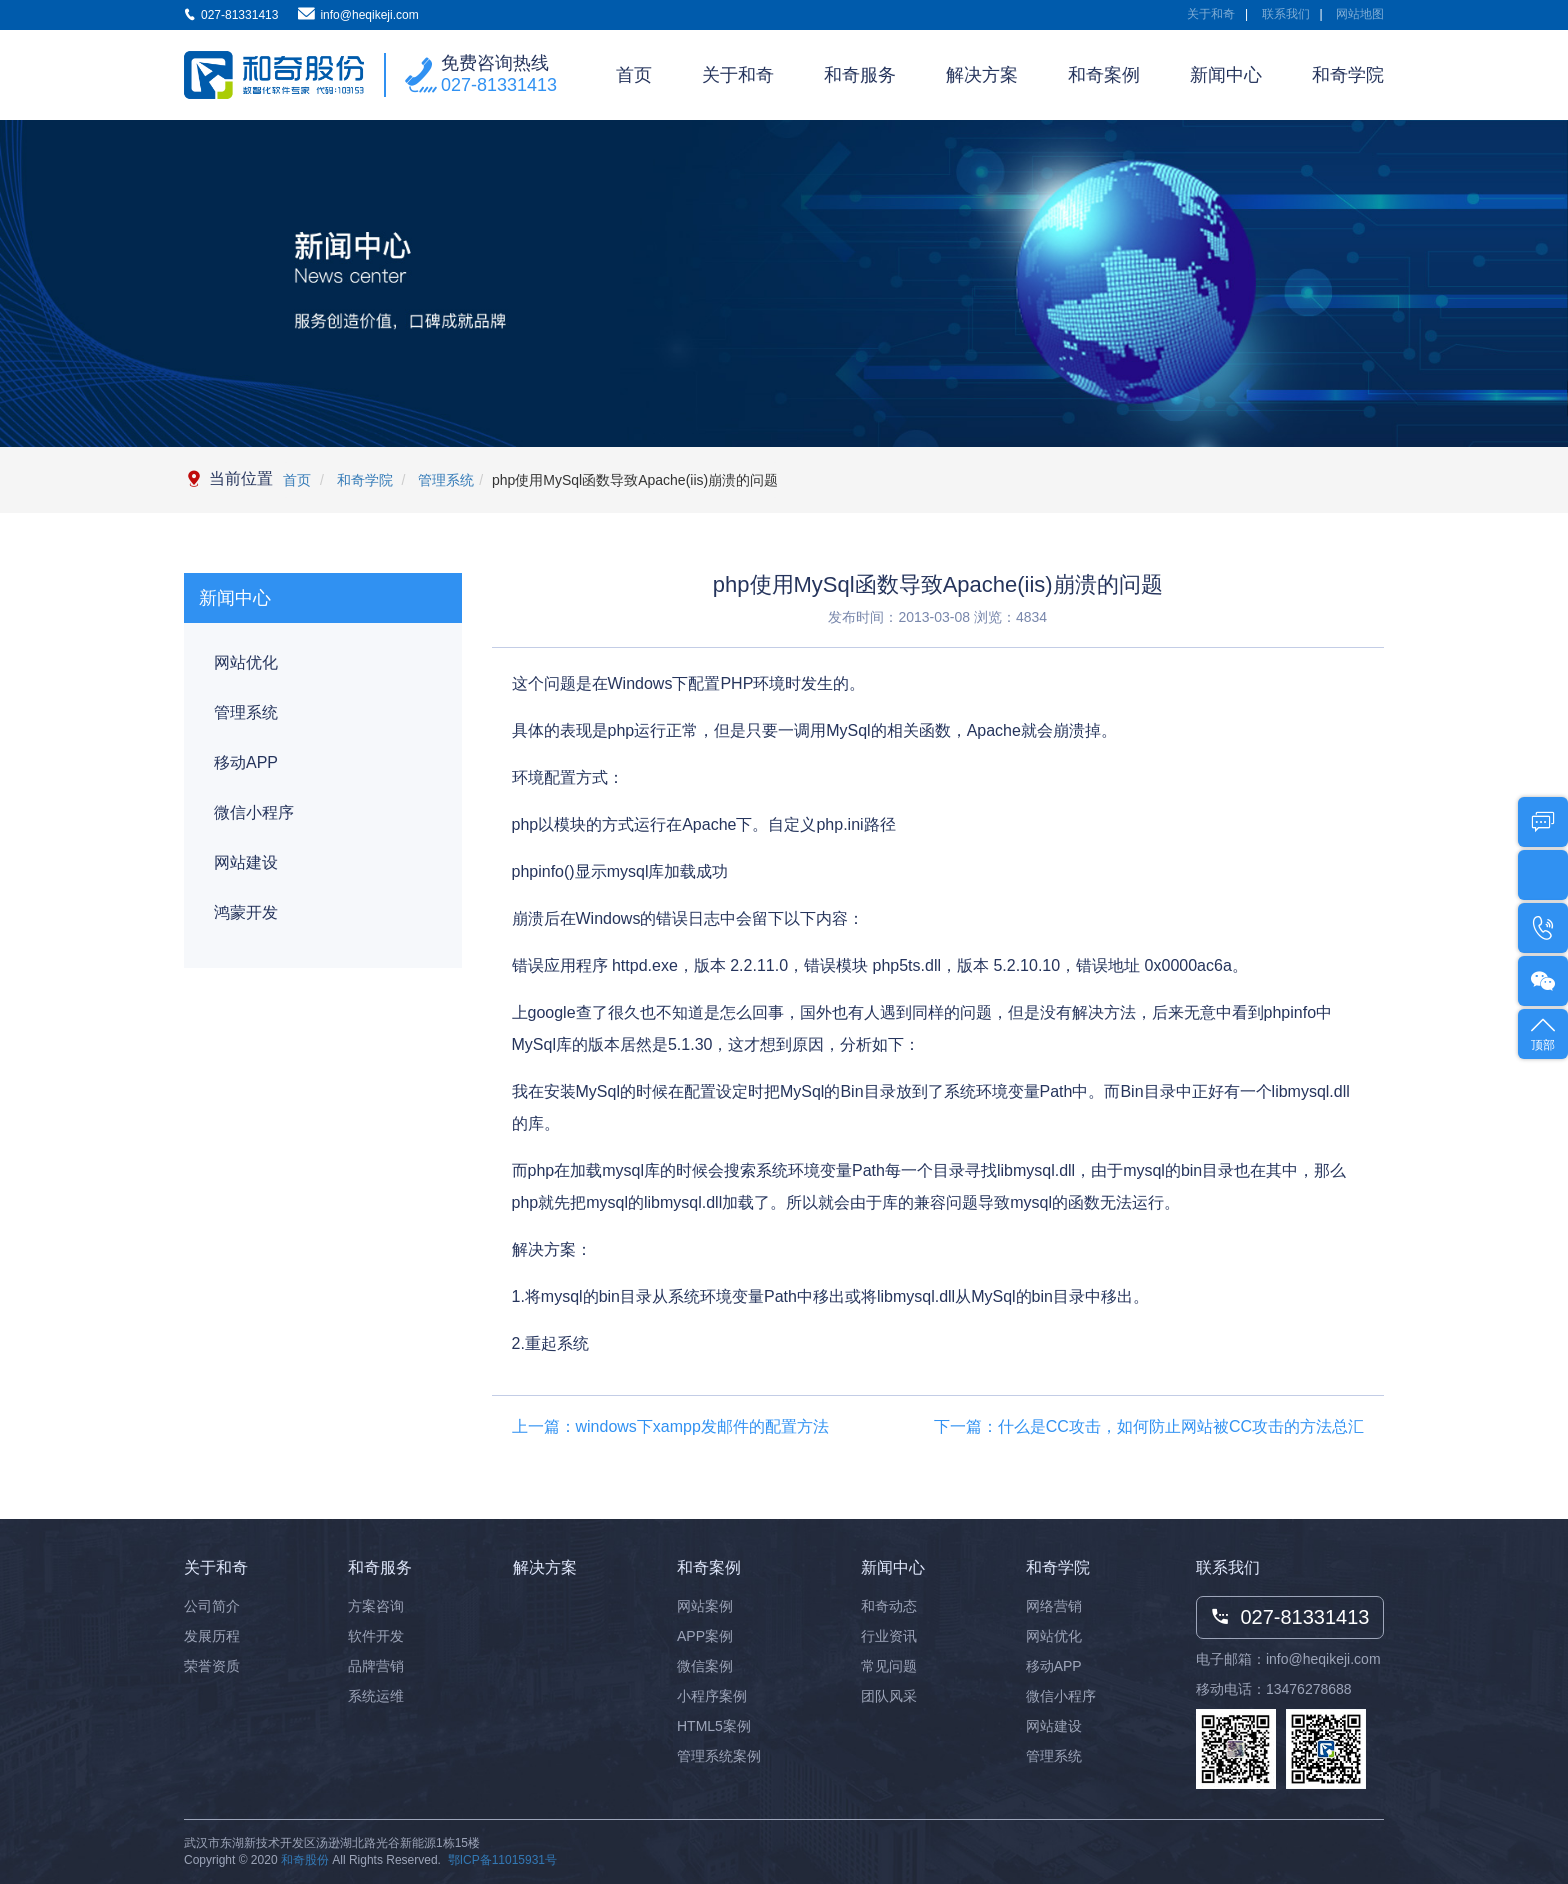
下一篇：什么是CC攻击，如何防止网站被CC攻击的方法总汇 (1149, 1426)
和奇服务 (860, 75)
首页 (634, 75)
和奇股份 (305, 1860)
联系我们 (1286, 14)
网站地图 (1360, 14)
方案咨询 (376, 1606)
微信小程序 (254, 812)
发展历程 (212, 1636)
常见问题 (889, 1666)
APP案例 (705, 1636)
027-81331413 (499, 85)
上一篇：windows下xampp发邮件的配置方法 (670, 1426)
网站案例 (705, 1606)
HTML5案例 (714, 1726)
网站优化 (246, 662)
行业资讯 (889, 1636)
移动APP (246, 762)
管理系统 (444, 480)
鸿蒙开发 (246, 912)
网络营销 (1054, 1606)
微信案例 (705, 1666)
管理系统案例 (719, 1756)
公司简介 (212, 1606)
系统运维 (376, 1696)
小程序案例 (712, 1696)
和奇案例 (1104, 75)
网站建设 (246, 862)
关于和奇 (1211, 14)
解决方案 (982, 75)
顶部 (1543, 1032)
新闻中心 (1226, 75)
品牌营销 (376, 1666)
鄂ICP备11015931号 (502, 1860)
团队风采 (889, 1696)
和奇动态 (889, 1606)
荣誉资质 (212, 1666)
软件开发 (376, 1636)
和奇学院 (1348, 75)
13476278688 (1309, 1689)
